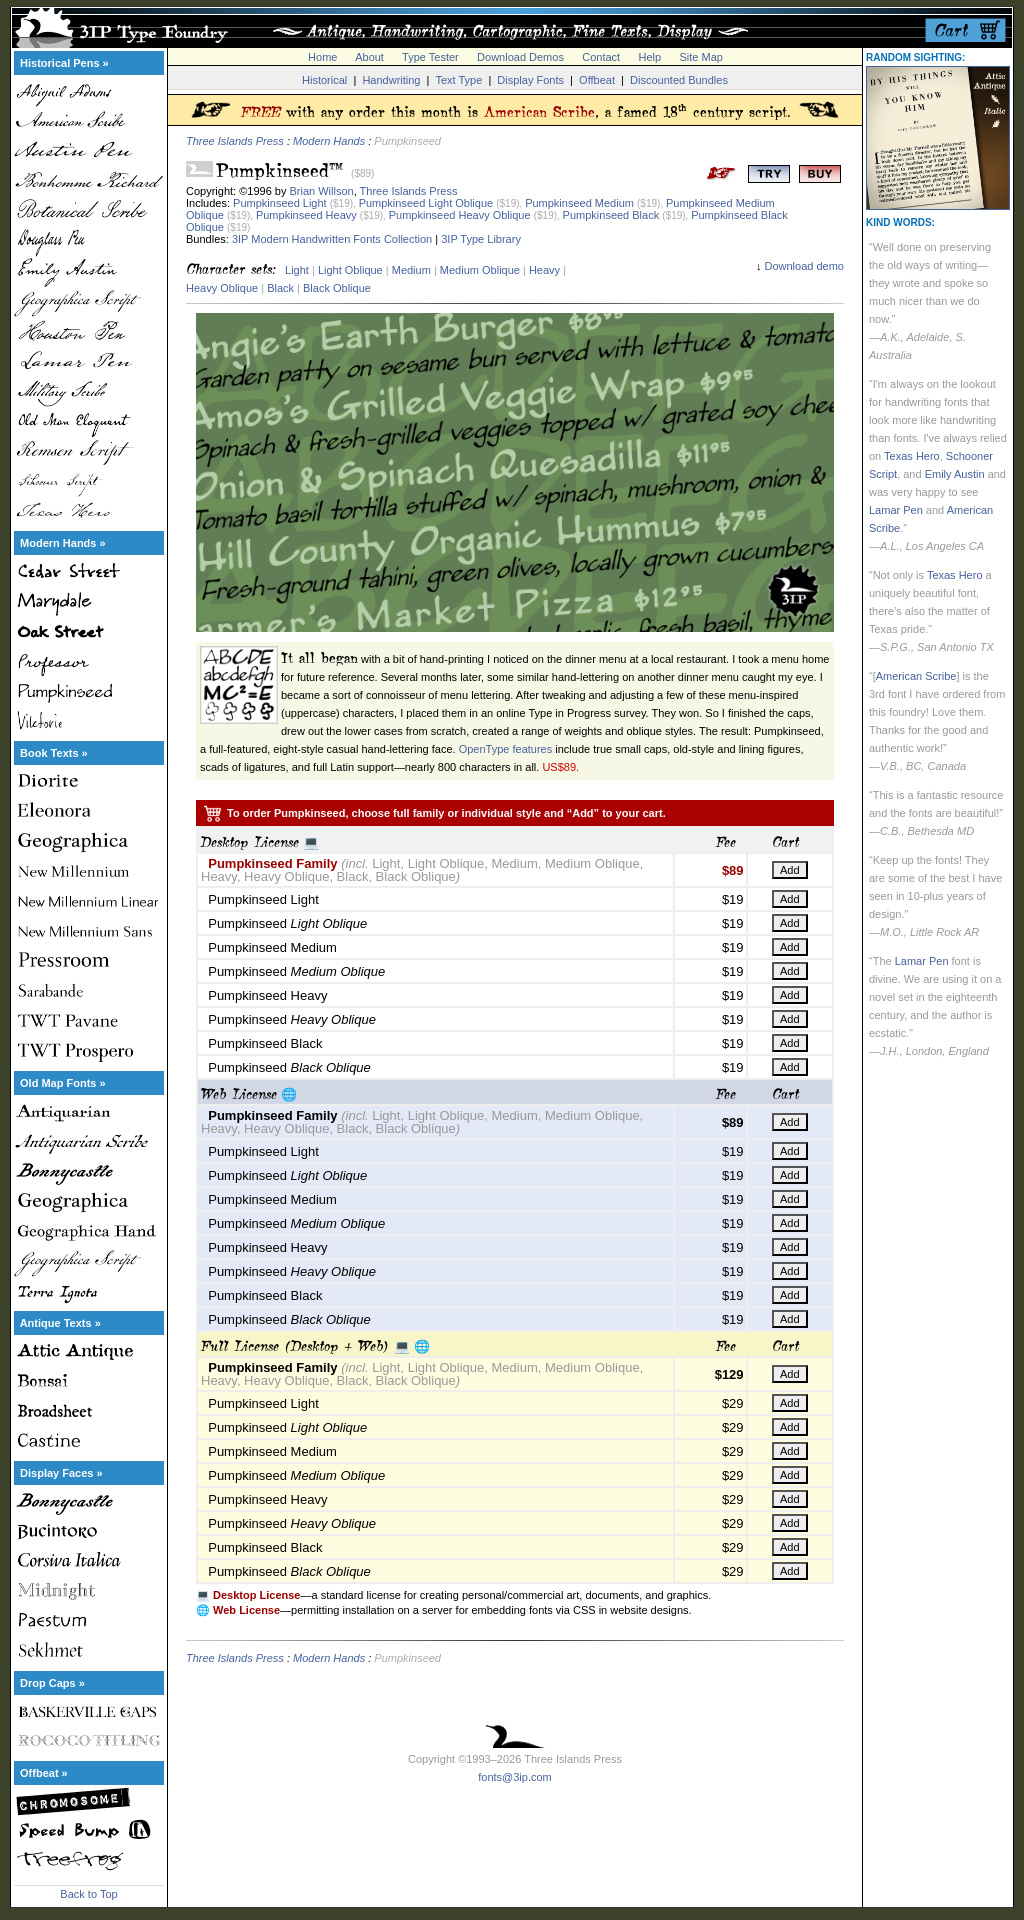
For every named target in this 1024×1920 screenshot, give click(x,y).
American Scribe (916, 676)
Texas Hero (912, 456)
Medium (411, 270)
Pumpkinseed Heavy (306, 215)
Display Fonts (530, 80)
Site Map (700, 57)
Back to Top (88, 1894)
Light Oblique (350, 270)
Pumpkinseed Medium (579, 203)
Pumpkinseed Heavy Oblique (460, 215)
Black (280, 288)
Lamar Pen (896, 510)
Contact (601, 57)
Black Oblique (337, 288)
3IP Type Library (481, 239)
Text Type (458, 80)
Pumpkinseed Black (611, 215)
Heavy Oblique (222, 288)
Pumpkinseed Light (280, 203)
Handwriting (391, 80)
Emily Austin (955, 474)
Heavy (544, 270)
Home (322, 57)
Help (650, 57)
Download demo (805, 266)
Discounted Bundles (679, 80)
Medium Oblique (480, 270)
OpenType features (506, 749)
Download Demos (520, 57)
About (369, 57)
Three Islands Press (235, 141)
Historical (324, 80)
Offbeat (597, 80)
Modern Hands (329, 141)
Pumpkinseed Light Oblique (426, 203)
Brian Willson (322, 191)
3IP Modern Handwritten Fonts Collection (332, 239)
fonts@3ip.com (515, 1777)
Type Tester (430, 57)
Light (297, 270)
